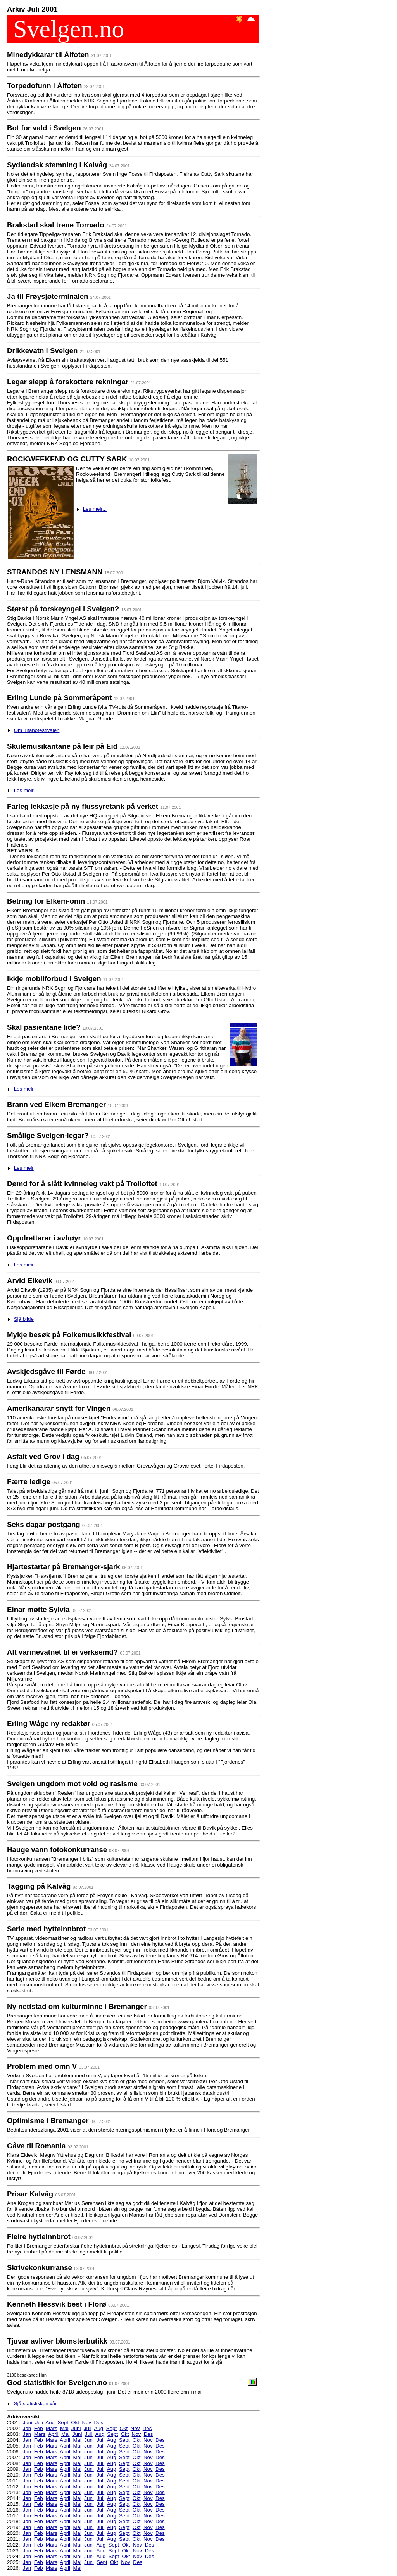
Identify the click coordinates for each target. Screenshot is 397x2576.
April (53, 2434)
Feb (38, 2428)
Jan (27, 2428)
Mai (64, 2428)
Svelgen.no (65, 29)
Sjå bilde (24, 1319)
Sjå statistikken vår (35, 2403)
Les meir (24, 790)
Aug (50, 2422)
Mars (51, 2428)
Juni (27, 2422)
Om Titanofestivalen (37, 730)
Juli (39, 2422)
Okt (75, 2422)
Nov (86, 2422)
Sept (62, 2422)
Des (99, 2422)
